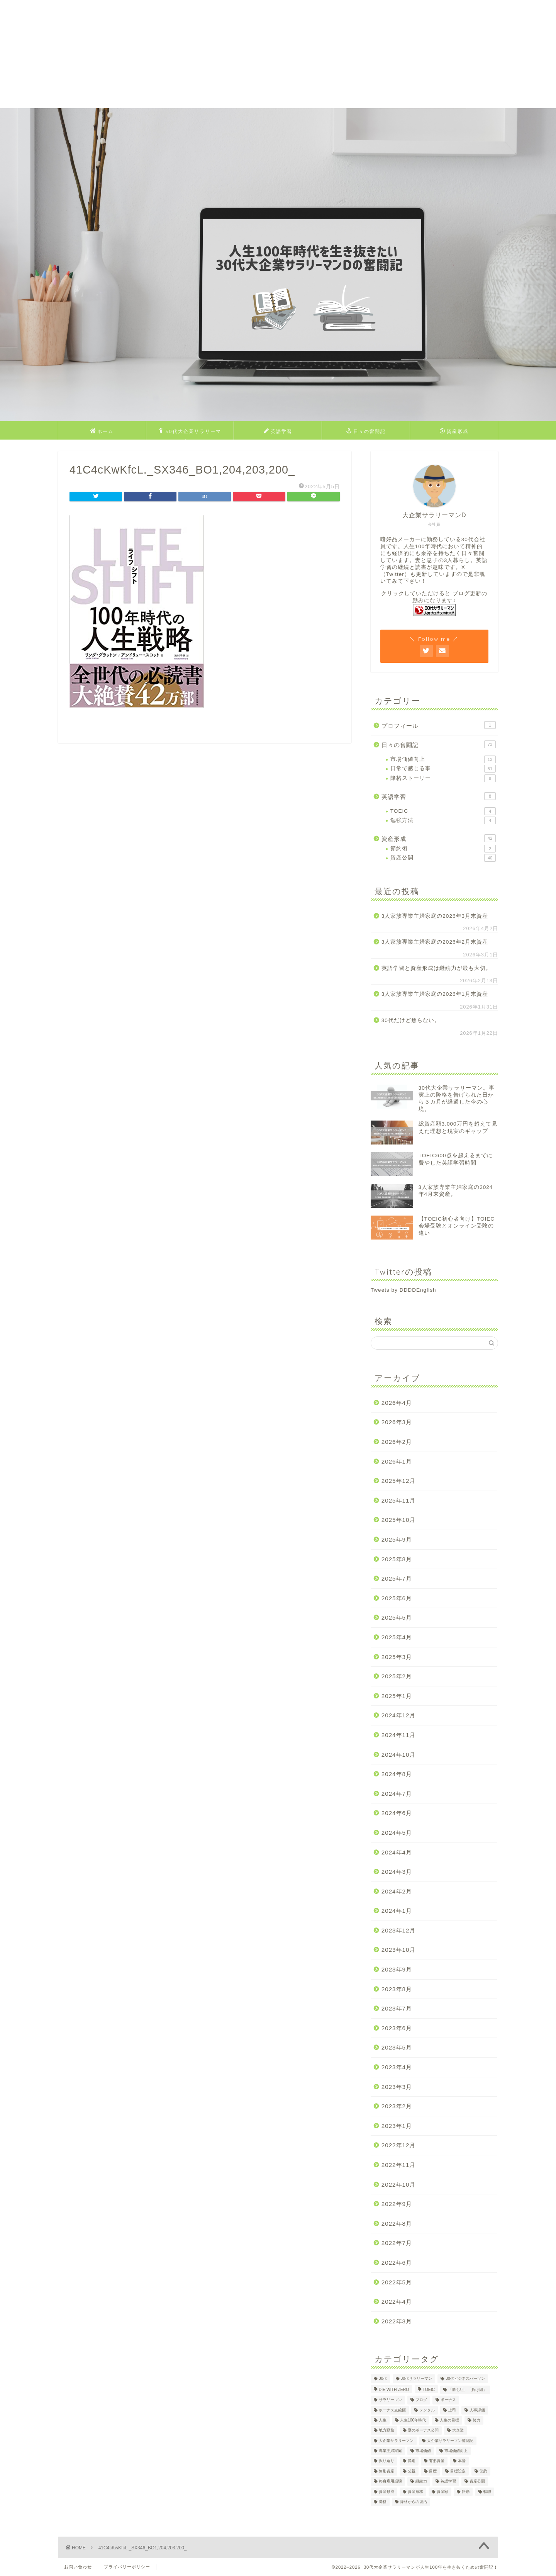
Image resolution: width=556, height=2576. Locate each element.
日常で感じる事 (443, 769)
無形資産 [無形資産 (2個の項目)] (386, 2471)
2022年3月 (396, 2321)
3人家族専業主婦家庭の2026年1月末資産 (434, 994)
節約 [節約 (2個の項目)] (483, 2471)
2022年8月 (396, 2223)
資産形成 (454, 431)
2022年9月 (396, 2204)
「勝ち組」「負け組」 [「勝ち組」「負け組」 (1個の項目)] (467, 2390)
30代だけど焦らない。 (410, 1020)
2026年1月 (396, 1461)
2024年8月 (396, 1774)
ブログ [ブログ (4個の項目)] (421, 2400)
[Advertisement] (231, 54)
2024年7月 (396, 1793)
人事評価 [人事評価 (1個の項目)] (477, 2410)
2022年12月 (398, 2145)
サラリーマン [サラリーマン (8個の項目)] (390, 2400)
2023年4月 (396, 2067)
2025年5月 (396, 1617)
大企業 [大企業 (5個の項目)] (458, 2430)
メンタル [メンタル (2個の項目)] (427, 2410)
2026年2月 (396, 1441)
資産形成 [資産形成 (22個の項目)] (386, 2491)
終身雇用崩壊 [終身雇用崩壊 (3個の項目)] (390, 2481)
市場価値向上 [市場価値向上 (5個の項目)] (456, 2451)
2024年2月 (396, 1891)
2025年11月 (398, 1500)
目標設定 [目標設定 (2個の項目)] (458, 2471)
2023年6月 (396, 2028)
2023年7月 (396, 2008)
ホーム (102, 431)
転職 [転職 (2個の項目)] (487, 2491)
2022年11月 (398, 2165)
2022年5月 (396, 2282)
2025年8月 (396, 1559)
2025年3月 (396, 1657)
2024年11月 (398, 1735)
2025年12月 (398, 1480)
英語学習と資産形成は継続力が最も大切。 (436, 968)
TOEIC (443, 811)
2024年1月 (396, 1910)
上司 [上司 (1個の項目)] (452, 2410)
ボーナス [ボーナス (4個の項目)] (448, 2400)
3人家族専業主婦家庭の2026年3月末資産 (434, 916)
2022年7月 (396, 2243)
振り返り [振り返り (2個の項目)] (386, 2461)
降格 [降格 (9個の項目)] (382, 2502)
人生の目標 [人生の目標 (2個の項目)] (449, 2420)
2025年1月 (396, 1696)
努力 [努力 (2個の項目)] (476, 2420)
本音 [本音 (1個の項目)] (462, 2461)
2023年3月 (396, 2087)
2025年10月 (398, 1519)
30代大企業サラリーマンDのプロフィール (189, 433)
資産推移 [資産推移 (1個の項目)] (415, 2491)
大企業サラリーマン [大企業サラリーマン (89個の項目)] (396, 2440)
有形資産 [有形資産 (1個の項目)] (436, 2461)
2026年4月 (396, 1402)
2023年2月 (396, 2106)
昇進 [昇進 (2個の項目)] (411, 2461)
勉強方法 (443, 820)
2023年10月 (398, 1949)
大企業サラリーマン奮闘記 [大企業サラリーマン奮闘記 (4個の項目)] (450, 2440)
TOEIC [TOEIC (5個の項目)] (429, 2390)
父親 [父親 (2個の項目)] (411, 2471)
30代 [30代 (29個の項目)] (383, 2379)
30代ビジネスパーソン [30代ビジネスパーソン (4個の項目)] (465, 2379)
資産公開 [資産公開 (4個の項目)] (477, 2481)
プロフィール (438, 725)
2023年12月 (398, 1930)
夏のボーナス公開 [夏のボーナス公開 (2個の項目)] (423, 2430)
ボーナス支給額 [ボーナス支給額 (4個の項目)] (392, 2410)
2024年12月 (398, 1715)
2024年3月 (396, 1871)
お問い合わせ (78, 2566)
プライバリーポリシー (127, 2566)
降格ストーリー (443, 778)
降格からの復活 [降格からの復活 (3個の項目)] (413, 2502)
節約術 (443, 848)
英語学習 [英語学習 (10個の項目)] (448, 2481)
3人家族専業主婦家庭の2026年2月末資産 (434, 942)
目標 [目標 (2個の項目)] (433, 2471)
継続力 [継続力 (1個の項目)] (421, 2481)
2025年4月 (396, 1637)
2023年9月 (396, 1969)
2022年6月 (396, 2262)
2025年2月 (396, 1676)
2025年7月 (396, 1578)
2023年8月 (396, 1989)
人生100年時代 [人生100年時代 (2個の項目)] (413, 2420)
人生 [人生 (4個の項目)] (382, 2420)
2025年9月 (396, 1539)
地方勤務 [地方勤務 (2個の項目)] (386, 2430)
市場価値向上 (443, 759)
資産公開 (443, 858)
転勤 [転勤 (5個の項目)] (466, 2491)
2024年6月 (396, 1813)
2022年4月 (396, 2301)
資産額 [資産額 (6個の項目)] (442, 2491)
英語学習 (278, 431)
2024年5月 (396, 1832)
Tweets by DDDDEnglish (403, 1290)
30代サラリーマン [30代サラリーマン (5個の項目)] (416, 2379)
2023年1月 (396, 2126)
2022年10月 (398, 2184)
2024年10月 (398, 1754)
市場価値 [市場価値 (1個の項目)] (423, 2451)
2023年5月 (396, 2047)
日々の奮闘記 (366, 431)
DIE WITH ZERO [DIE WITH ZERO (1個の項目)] (394, 2390)
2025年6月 (396, 1598)
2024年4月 (396, 1852)
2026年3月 (396, 1422)
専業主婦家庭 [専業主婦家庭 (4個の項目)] (390, 2451)
